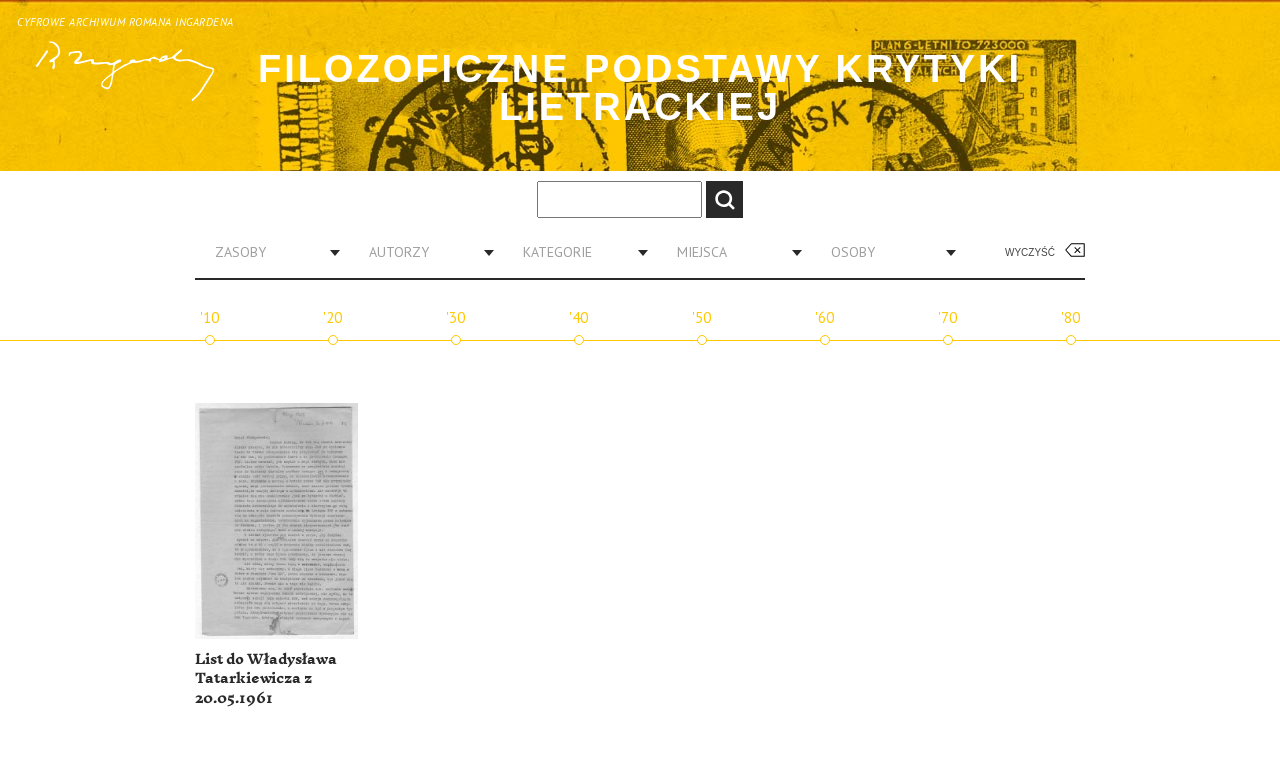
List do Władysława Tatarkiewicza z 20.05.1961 (266, 679)
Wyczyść (1030, 252)
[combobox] (270, 252)
